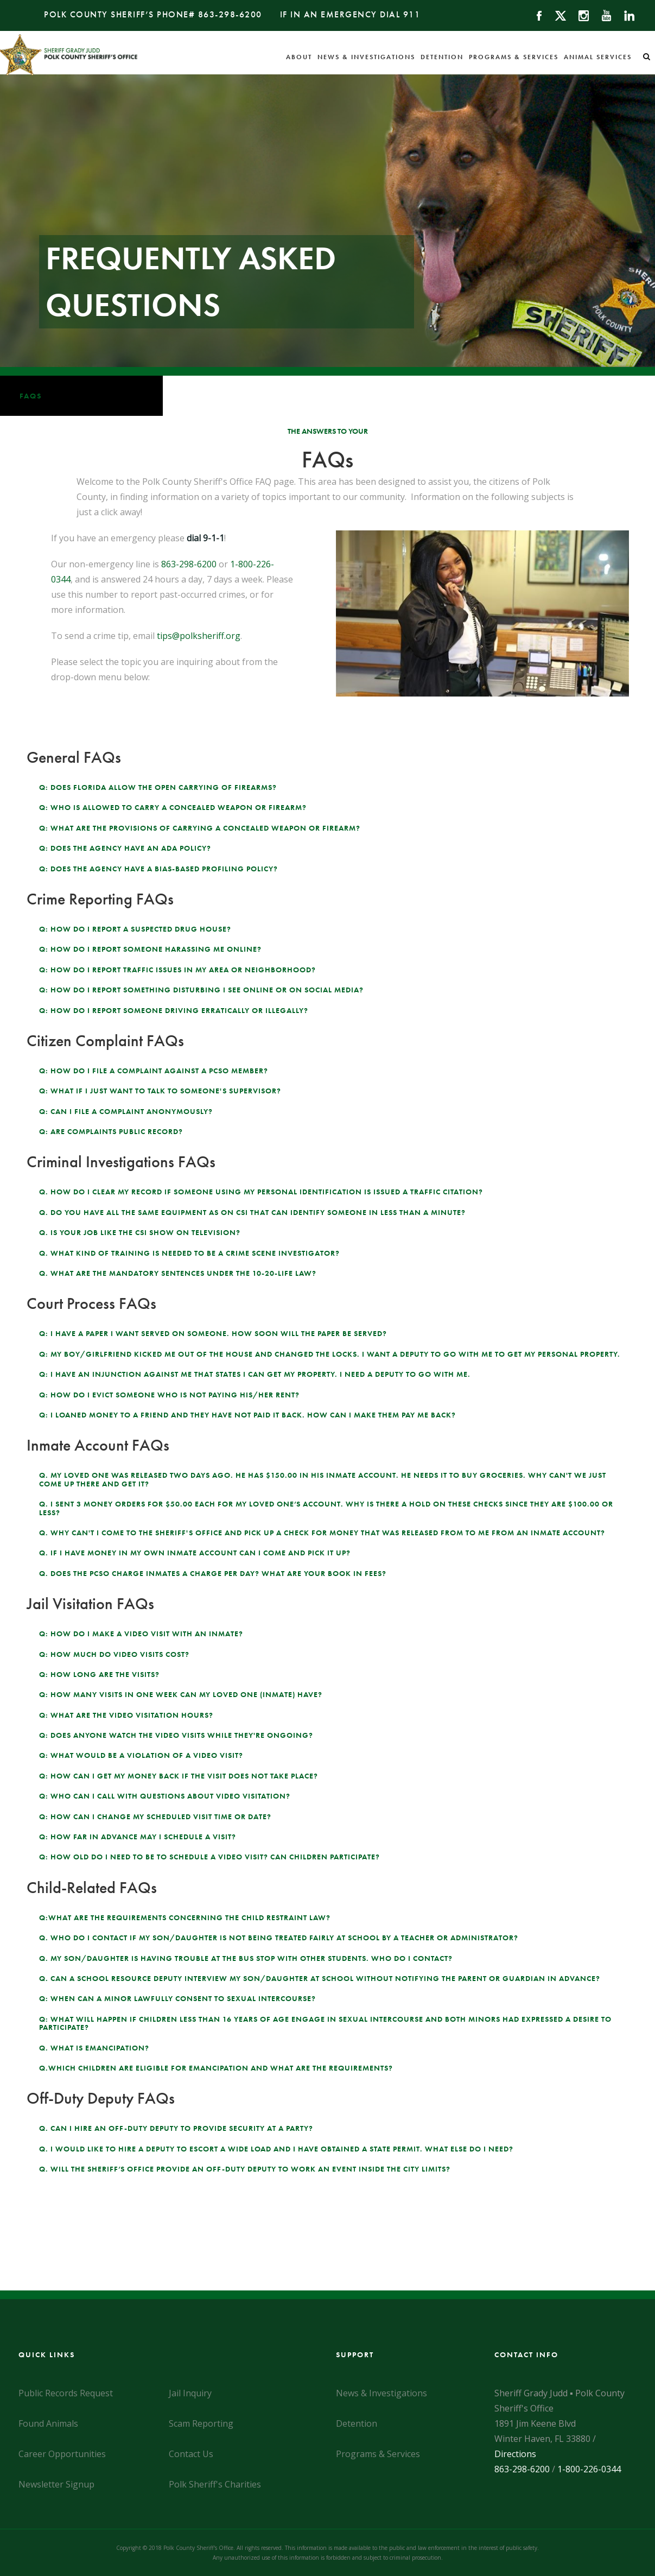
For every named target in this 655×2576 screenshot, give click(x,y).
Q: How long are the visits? (99, 1674)
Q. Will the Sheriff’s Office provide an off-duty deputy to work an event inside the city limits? (244, 2169)
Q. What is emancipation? (94, 2048)
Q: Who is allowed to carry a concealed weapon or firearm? (173, 807)
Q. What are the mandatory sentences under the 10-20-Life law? (177, 1273)
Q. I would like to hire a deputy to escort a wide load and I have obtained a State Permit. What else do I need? (276, 2149)
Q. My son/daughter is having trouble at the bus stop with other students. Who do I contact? (246, 1958)
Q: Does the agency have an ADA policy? (125, 848)
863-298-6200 (230, 14)
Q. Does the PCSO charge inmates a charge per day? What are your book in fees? (212, 1573)
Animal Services (598, 57)
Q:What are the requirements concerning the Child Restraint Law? (184, 1917)
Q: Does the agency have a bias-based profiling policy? (158, 869)
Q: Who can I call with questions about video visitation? (164, 1796)
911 (412, 14)
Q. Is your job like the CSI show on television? (139, 1232)
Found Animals (48, 2423)
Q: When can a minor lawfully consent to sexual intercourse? (177, 1998)
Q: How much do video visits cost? (114, 1654)
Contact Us (191, 2454)
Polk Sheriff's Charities (215, 2484)
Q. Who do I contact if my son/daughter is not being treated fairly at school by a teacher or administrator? (278, 1937)
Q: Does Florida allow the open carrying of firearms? (158, 787)
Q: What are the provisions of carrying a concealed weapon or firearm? (199, 828)
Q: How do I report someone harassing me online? (150, 949)
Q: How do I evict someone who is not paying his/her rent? (169, 1395)
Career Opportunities (62, 2454)
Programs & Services (513, 57)
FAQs (31, 396)
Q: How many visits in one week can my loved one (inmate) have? (180, 1694)
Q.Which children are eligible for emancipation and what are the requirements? (216, 2068)
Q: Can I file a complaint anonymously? (126, 1111)
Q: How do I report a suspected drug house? (135, 929)
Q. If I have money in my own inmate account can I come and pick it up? (195, 1553)
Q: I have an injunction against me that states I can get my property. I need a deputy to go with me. (254, 1374)
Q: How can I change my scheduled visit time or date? (155, 1816)
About (299, 57)
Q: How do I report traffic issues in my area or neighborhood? (177, 969)
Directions (515, 2454)
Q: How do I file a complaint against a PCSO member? (153, 1070)
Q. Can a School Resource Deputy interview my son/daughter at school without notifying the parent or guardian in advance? (319, 1978)
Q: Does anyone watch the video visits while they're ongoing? (176, 1735)
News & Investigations (366, 57)
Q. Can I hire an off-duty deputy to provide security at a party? (176, 2128)
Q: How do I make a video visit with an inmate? (141, 1633)
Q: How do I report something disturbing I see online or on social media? (201, 990)
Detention (442, 57)
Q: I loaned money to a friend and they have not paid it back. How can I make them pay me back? (247, 1415)
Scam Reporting (201, 2423)
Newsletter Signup (56, 2484)
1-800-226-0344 (589, 2469)
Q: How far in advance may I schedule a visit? (137, 1836)
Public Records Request (65, 2393)
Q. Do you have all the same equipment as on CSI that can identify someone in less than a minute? (252, 1212)
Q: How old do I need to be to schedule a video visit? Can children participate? (209, 1857)
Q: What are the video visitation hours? (126, 1715)
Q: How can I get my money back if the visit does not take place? (178, 1776)
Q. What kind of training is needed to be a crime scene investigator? (189, 1253)
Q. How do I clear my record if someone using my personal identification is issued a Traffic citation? (261, 1192)
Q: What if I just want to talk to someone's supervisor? (160, 1091)
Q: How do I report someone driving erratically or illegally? (173, 1010)
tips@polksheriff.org (198, 636)
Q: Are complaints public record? (111, 1131)
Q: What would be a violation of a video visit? (141, 1755)
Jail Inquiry (190, 2393)
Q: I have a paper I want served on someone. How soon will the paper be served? (213, 1333)
